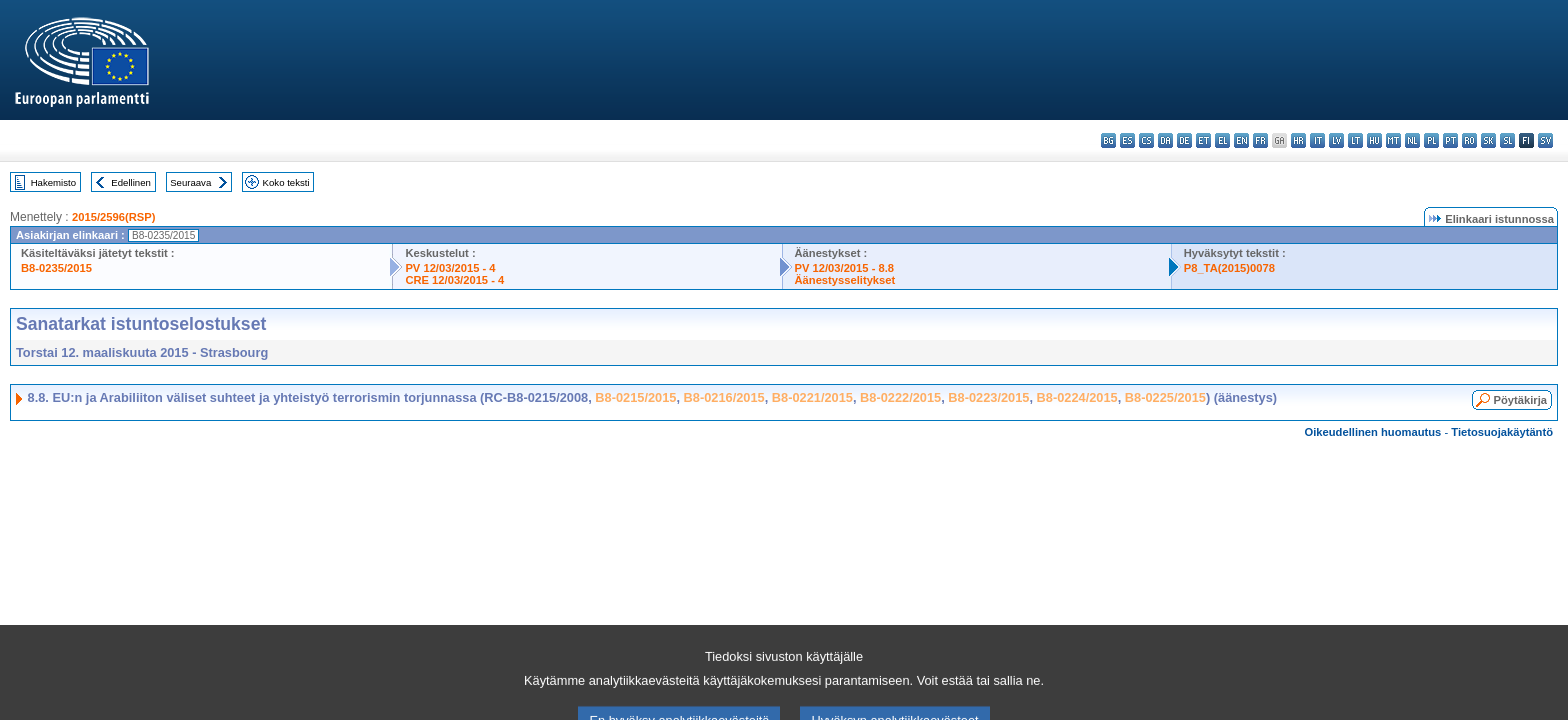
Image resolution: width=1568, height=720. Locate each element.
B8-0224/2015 (1077, 397)
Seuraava (190, 182)
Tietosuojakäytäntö (1502, 432)
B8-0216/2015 (724, 397)
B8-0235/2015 (56, 268)
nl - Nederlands (1412, 140)
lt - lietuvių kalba (1355, 140)
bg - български (1108, 140)
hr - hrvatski (1298, 140)
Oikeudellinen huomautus (1373, 432)
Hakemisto (53, 182)
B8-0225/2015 (1165, 397)
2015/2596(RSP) (113, 217)
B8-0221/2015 (812, 397)
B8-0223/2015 (988, 397)
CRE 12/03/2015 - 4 (454, 280)
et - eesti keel (1203, 140)
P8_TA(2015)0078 (1229, 268)
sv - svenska (1545, 140)
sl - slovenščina (1507, 140)
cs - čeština (1146, 140)
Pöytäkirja (1520, 400)
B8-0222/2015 (900, 397)
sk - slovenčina (1488, 140)
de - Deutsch (1184, 140)
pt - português (1450, 140)
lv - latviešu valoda (1336, 140)
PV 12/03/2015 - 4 (450, 268)
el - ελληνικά (1222, 140)
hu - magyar (1374, 140)
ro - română (1469, 140)
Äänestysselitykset (845, 280)
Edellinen (130, 182)
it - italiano (1317, 140)
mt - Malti (1393, 140)
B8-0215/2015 (635, 397)
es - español (1127, 140)
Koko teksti (286, 182)
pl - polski (1431, 140)
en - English (1241, 140)
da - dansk (1165, 140)
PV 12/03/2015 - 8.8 (845, 268)
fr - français (1260, 140)
